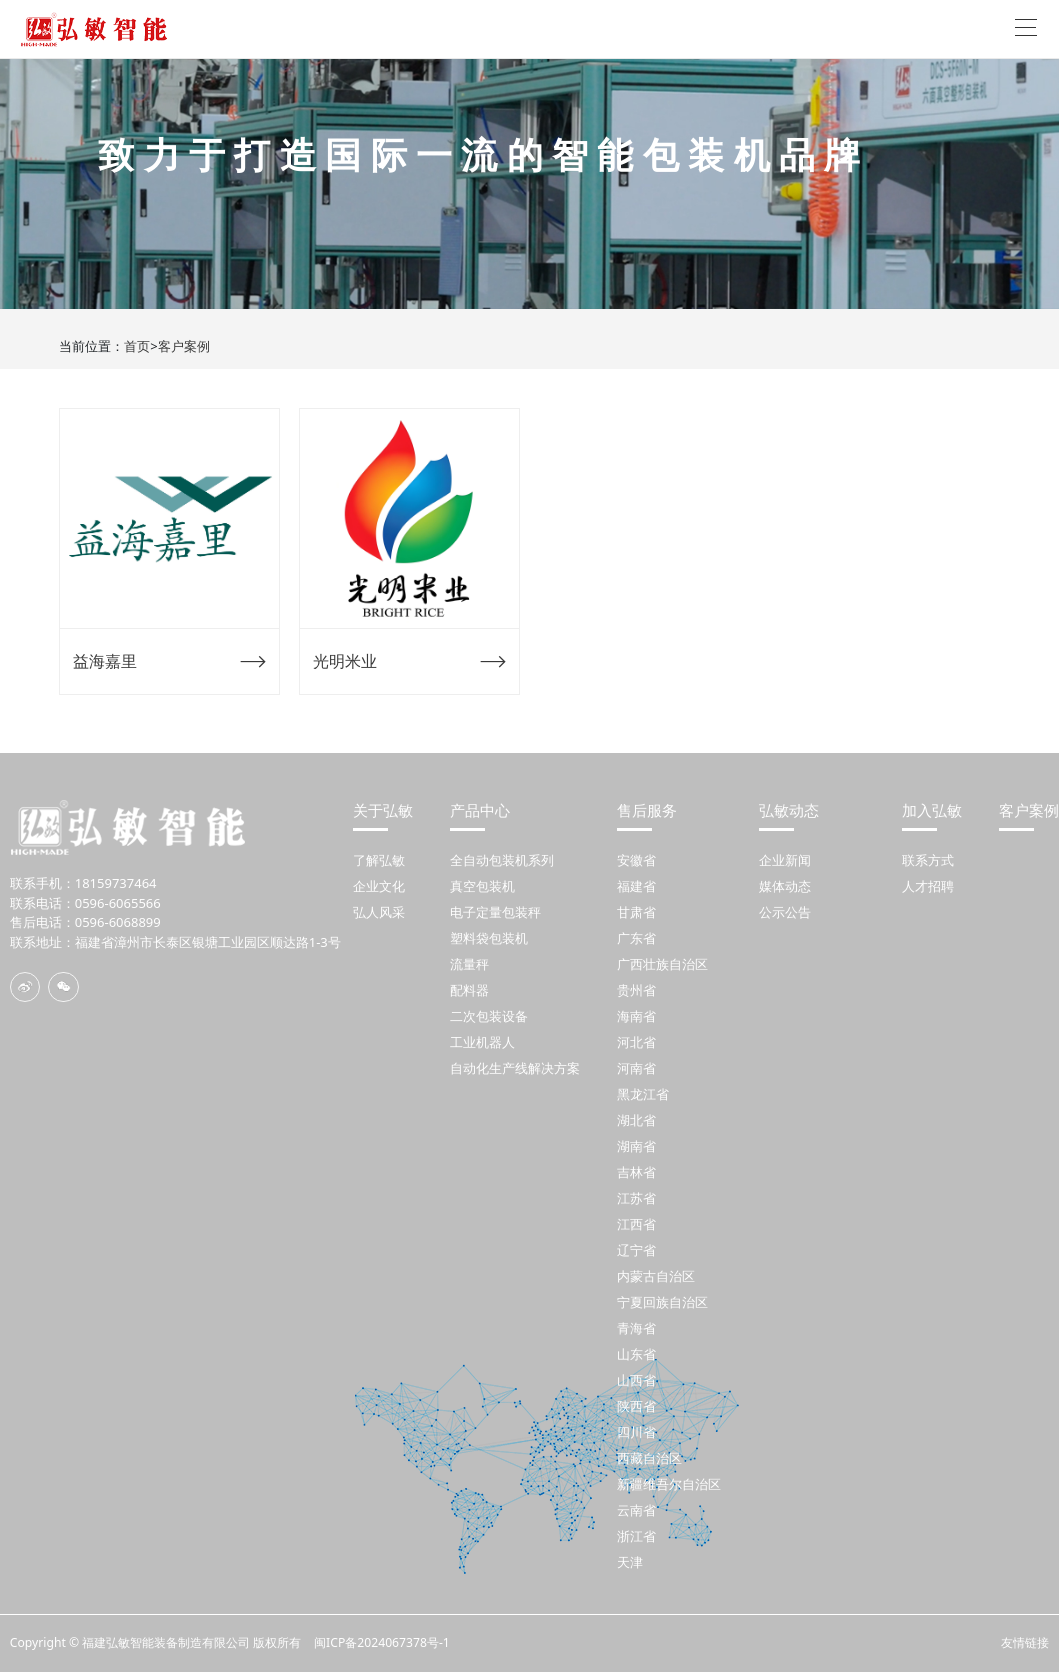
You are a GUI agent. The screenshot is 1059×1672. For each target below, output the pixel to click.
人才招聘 (928, 886)
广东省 (636, 938)
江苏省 (636, 1198)
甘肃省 (636, 912)
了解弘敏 (379, 860)
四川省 (636, 1432)
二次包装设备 (489, 1016)
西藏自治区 (649, 1458)
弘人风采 (379, 912)
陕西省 (636, 1406)
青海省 (636, 1328)
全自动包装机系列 (502, 860)
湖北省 (636, 1120)
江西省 (636, 1224)
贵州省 (636, 990)
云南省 (636, 1510)
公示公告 (785, 912)
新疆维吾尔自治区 (669, 1484)
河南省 (636, 1068)
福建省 (636, 886)
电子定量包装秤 (495, 912)
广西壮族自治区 (662, 964)
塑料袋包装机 (489, 938)
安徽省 (636, 860)
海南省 (636, 1016)
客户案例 (184, 346)
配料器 (469, 990)
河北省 (636, 1042)
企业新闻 (785, 860)
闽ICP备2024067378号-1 (382, 1642)
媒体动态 (785, 886)
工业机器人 (482, 1042)
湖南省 (636, 1146)
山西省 (636, 1380)
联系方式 (928, 860)
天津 (630, 1562)
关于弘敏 (383, 810)
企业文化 (379, 886)
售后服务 (647, 810)
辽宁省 (636, 1250)
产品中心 (480, 810)
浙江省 (636, 1536)
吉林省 (636, 1172)
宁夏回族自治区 (662, 1302)
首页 (137, 346)
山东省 (636, 1354)
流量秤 (469, 964)
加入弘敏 (932, 810)
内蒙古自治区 (656, 1276)
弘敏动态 (789, 810)
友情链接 (1025, 1642)
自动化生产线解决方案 (515, 1068)
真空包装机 (482, 886)
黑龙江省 (643, 1094)
